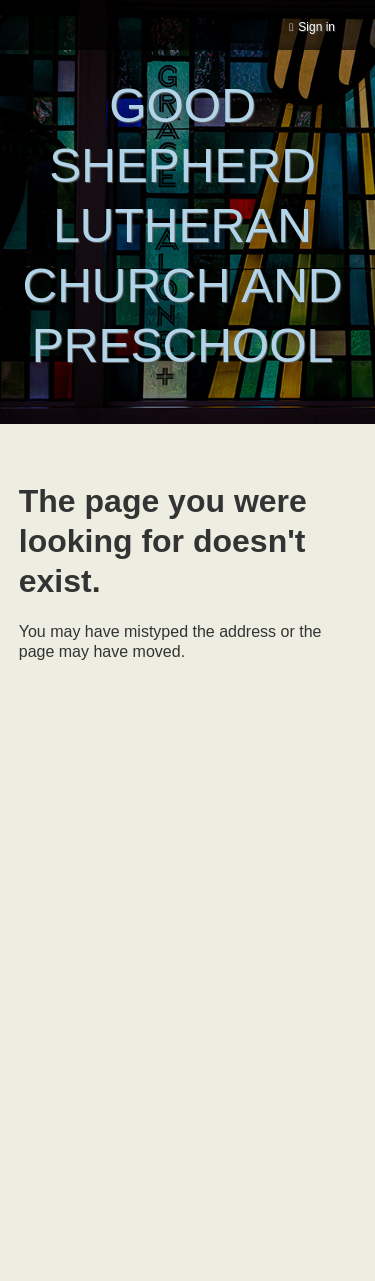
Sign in (316, 27)
